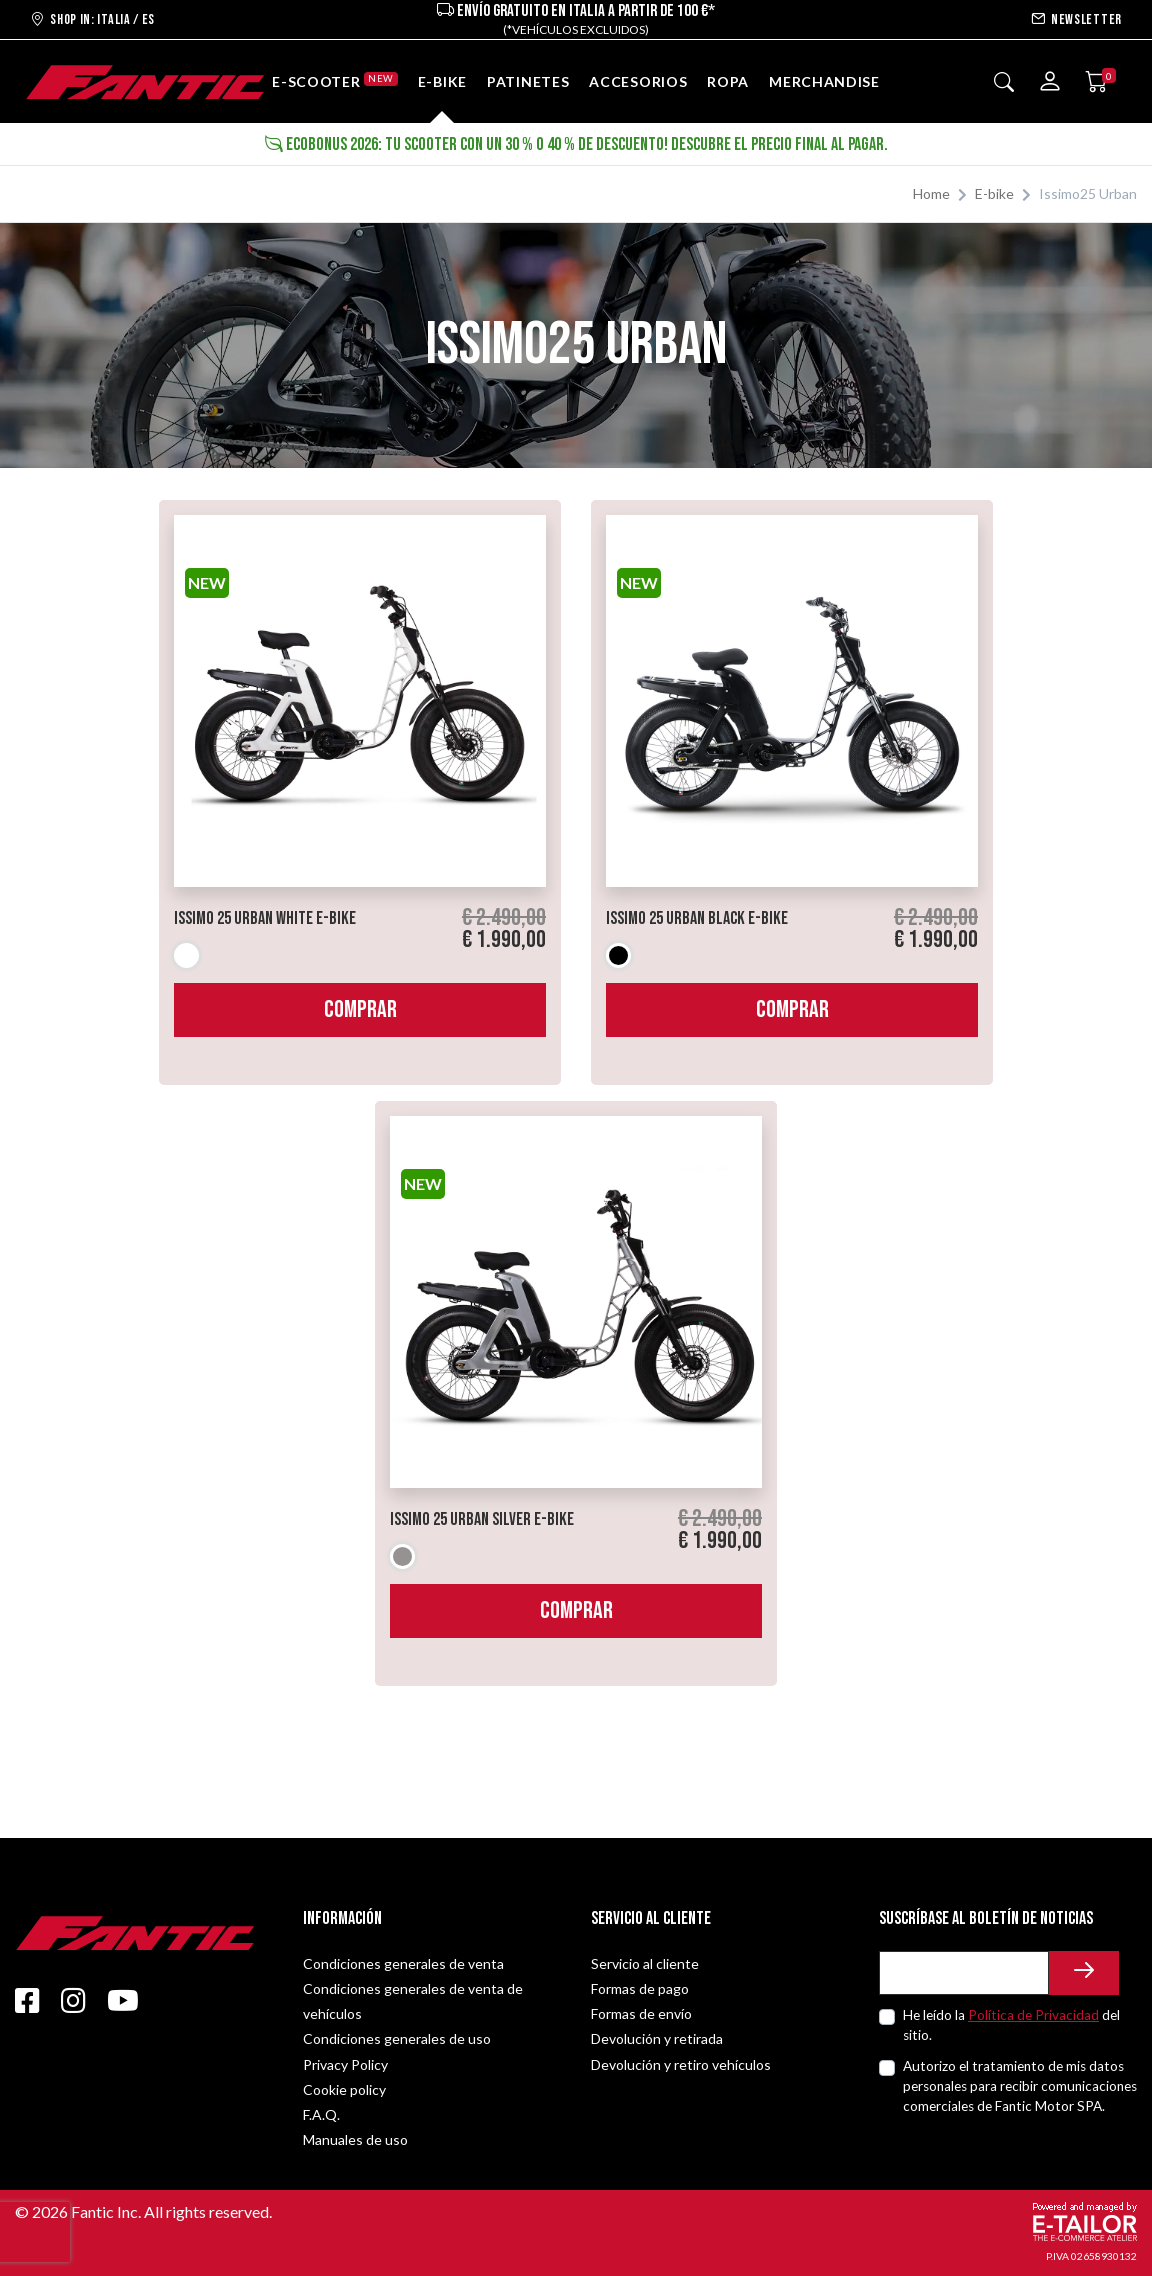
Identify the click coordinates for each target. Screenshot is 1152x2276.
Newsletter (1076, 19)
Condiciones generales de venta (403, 1963)
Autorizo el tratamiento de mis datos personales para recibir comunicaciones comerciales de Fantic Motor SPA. (1020, 2086)
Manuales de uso (355, 2139)
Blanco (186, 955)
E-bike (994, 193)
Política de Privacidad (1033, 2015)
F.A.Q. (321, 2114)
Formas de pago (640, 1988)
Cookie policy (344, 2089)
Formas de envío (641, 2013)
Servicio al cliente (645, 1963)
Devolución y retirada (657, 2038)
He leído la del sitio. (1011, 2025)
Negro (618, 955)
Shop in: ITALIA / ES (92, 19)
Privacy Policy (345, 2064)
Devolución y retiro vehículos (681, 2064)
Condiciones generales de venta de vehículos (413, 2001)
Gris (402, 1556)
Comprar (360, 1009)
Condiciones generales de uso (397, 2038)
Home (931, 193)
